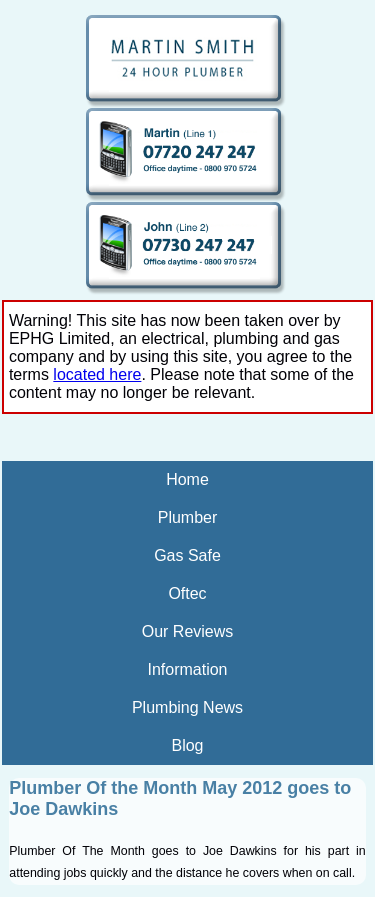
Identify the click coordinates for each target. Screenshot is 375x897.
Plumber (188, 517)
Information (187, 669)
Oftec (187, 593)
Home (187, 479)
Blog (187, 745)
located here (97, 374)
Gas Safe (187, 555)
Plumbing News (187, 707)
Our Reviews (188, 631)
